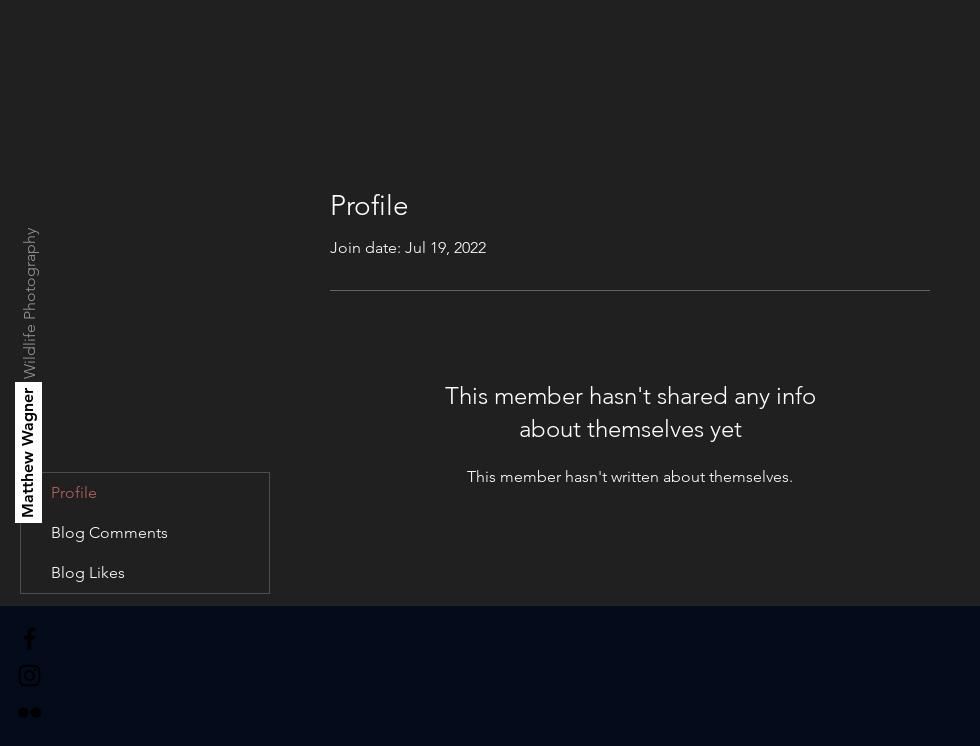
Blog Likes (88, 572)
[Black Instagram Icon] (29, 675)
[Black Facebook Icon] (29, 638)
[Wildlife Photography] (30, 303)
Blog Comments (109, 532)
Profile (74, 492)
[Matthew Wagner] (28, 452)
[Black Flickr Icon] (29, 712)
